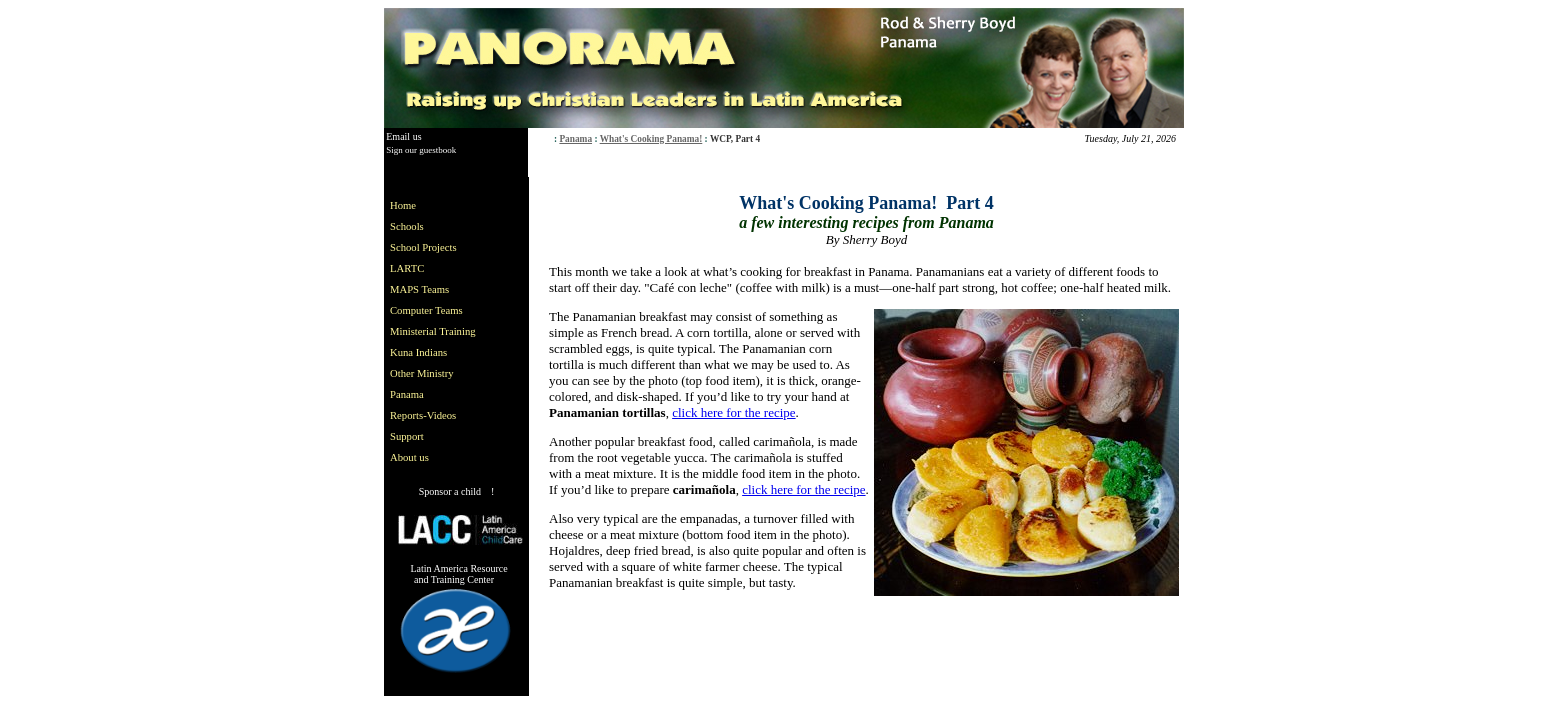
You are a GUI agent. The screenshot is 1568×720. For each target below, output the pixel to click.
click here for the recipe (733, 412)
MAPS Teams (419, 289)
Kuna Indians (418, 352)
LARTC (407, 268)
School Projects (423, 247)
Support (407, 436)
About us (409, 457)
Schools (407, 226)
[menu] (437, 331)
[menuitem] (437, 205)
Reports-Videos (423, 415)
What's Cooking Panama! (651, 139)
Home (403, 205)
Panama (575, 139)
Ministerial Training (433, 331)
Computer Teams (426, 310)
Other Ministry (422, 373)
